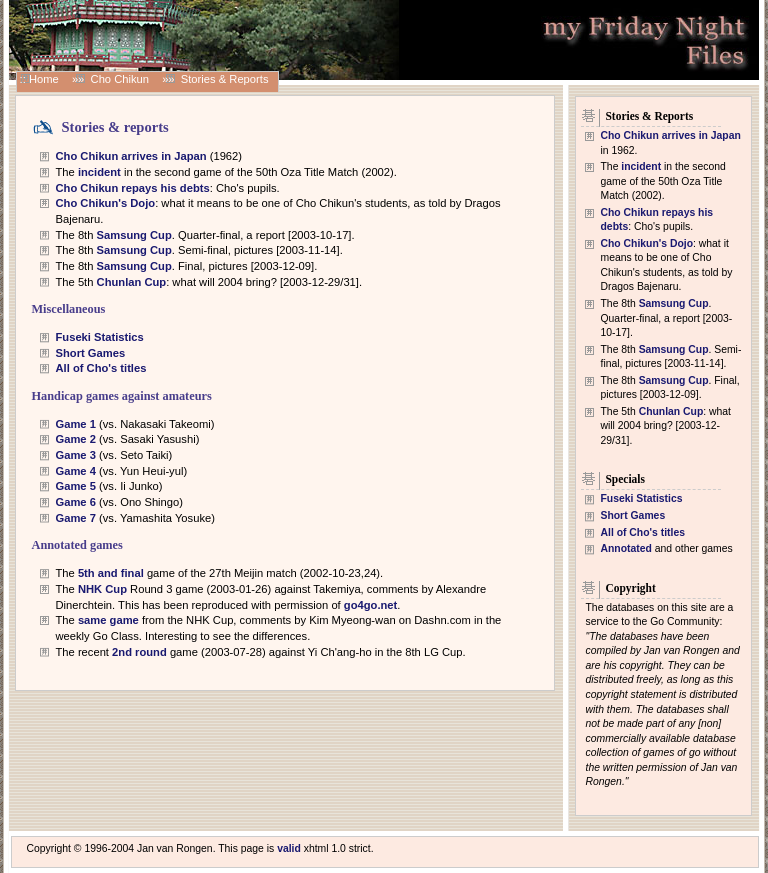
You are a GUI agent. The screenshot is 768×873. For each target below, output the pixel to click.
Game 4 (76, 471)
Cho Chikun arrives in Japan (131, 156)
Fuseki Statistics (100, 337)
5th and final (111, 573)
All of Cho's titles (101, 368)
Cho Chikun (120, 79)
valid (289, 848)
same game (108, 620)
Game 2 (76, 439)
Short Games (91, 353)
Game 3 (76, 455)
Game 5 (76, 486)
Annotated (626, 548)
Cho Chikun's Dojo (106, 203)
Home (44, 79)
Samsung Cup (134, 235)
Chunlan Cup (132, 282)
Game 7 (76, 518)
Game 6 (76, 502)
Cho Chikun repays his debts (133, 188)
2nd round (141, 652)
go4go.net (370, 605)
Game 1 (76, 424)
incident (99, 172)
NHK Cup (102, 589)
